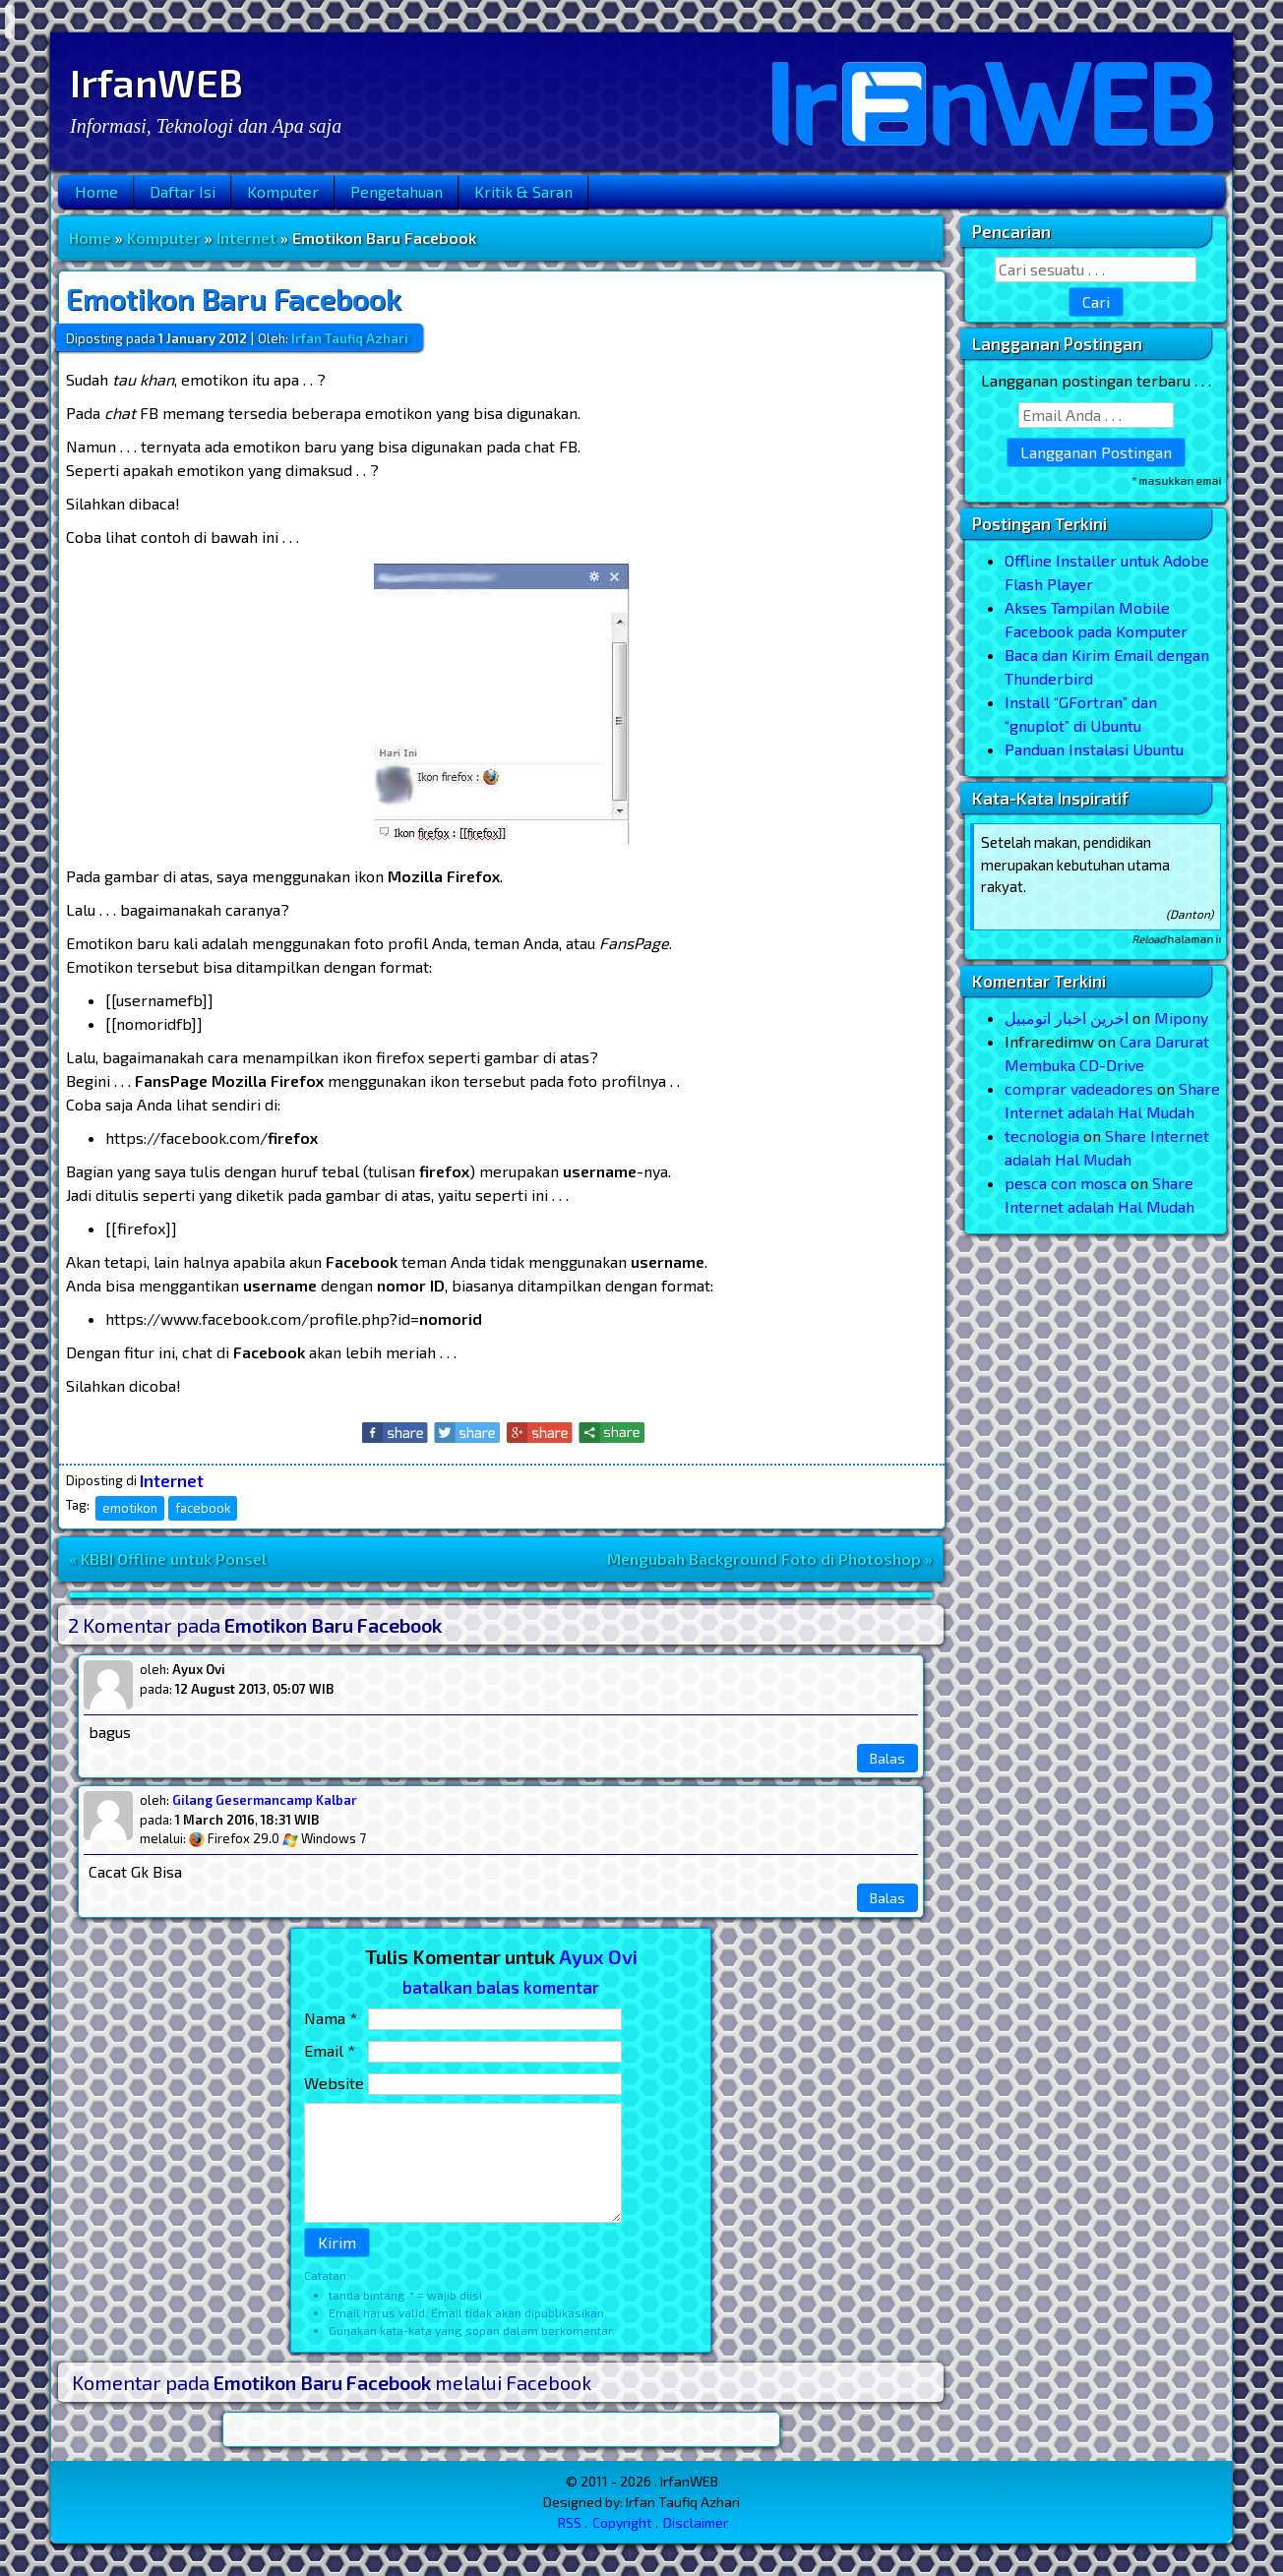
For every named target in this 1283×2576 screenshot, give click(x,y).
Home (96, 191)
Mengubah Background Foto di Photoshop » (770, 1558)
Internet (246, 237)
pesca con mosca (1066, 1182)
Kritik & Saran (523, 191)
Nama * (330, 2017)
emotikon (129, 1508)
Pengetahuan (396, 191)
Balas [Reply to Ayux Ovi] (887, 1758)
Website (334, 2082)
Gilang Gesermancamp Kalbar (264, 1800)
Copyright (622, 2522)
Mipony (1181, 1017)
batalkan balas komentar (500, 1987)
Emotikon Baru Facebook (233, 298)
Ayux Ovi (598, 1956)
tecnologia (1042, 1135)
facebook (202, 1508)
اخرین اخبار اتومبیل (1067, 1017)
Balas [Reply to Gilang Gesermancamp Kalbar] (887, 1897)
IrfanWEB (156, 81)
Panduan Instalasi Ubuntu (1094, 749)
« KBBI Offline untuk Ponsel (168, 1558)
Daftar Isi (182, 191)
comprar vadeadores (1079, 1088)
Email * (329, 2050)
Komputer (283, 191)
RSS (569, 2522)
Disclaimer (695, 2522)
